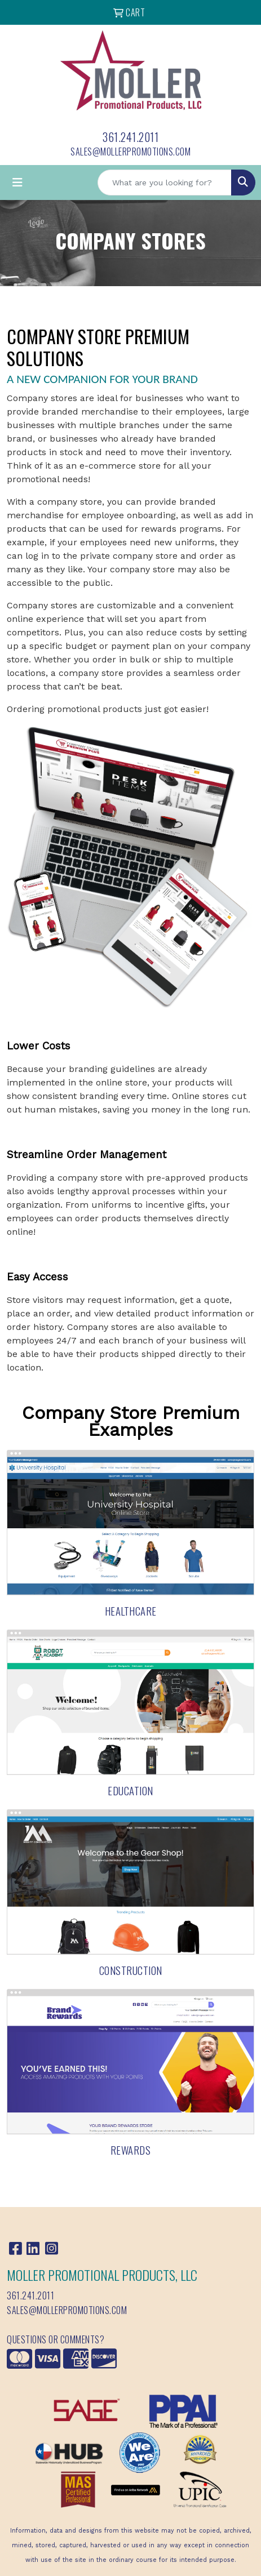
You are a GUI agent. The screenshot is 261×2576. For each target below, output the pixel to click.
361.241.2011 (130, 136)
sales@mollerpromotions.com (130, 151)
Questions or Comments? (55, 2339)
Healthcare (131, 1610)
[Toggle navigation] (17, 182)
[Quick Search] (165, 182)
